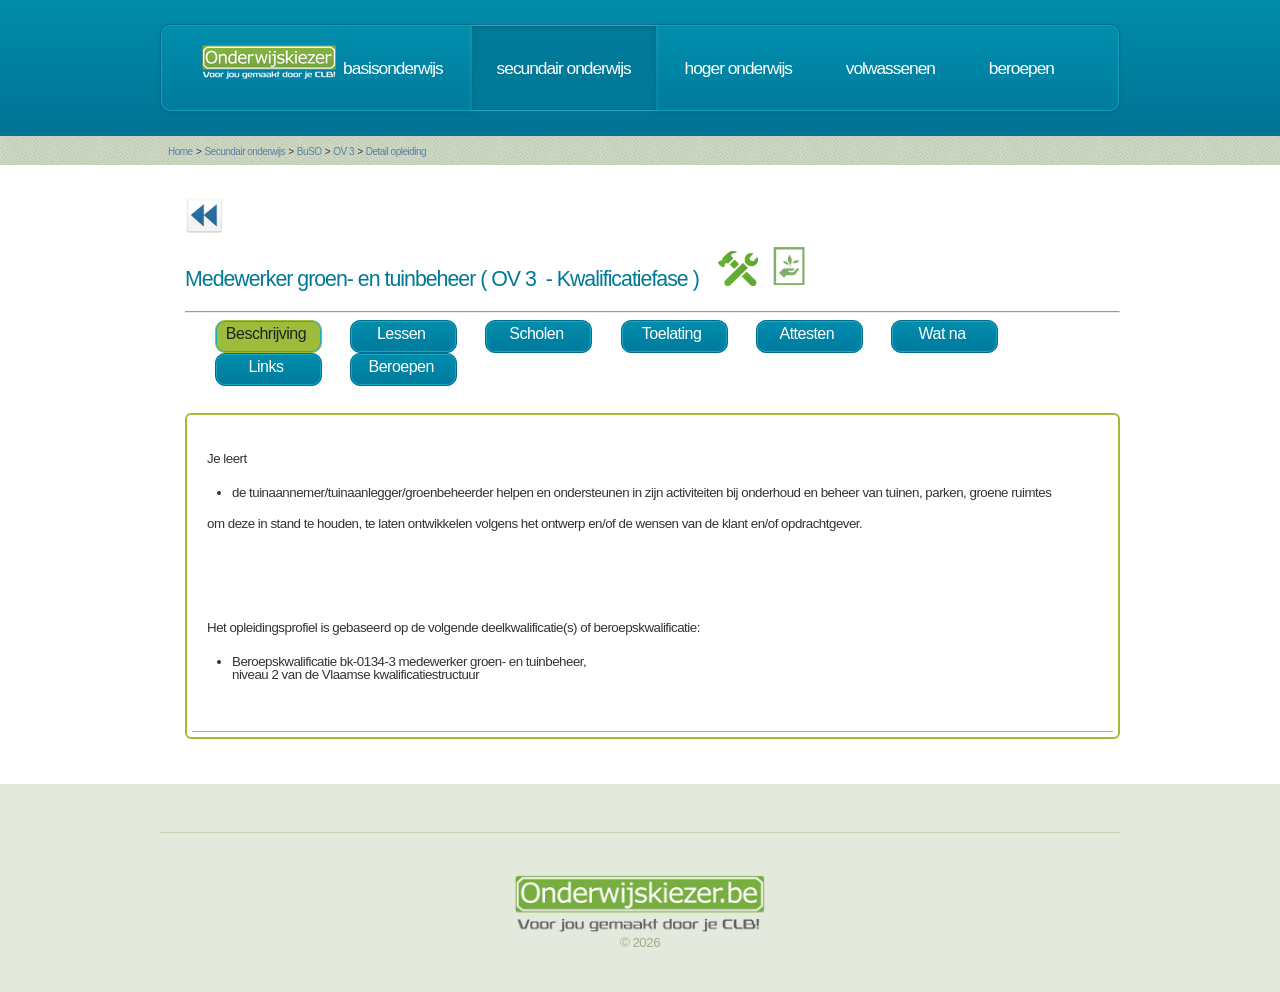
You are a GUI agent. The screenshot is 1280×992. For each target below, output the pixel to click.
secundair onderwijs (564, 68)
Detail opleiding (396, 151)
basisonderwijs (393, 68)
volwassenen (890, 68)
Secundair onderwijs (244, 151)
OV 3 (343, 151)
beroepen (1021, 68)
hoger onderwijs (738, 68)
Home (180, 151)
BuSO (309, 151)
